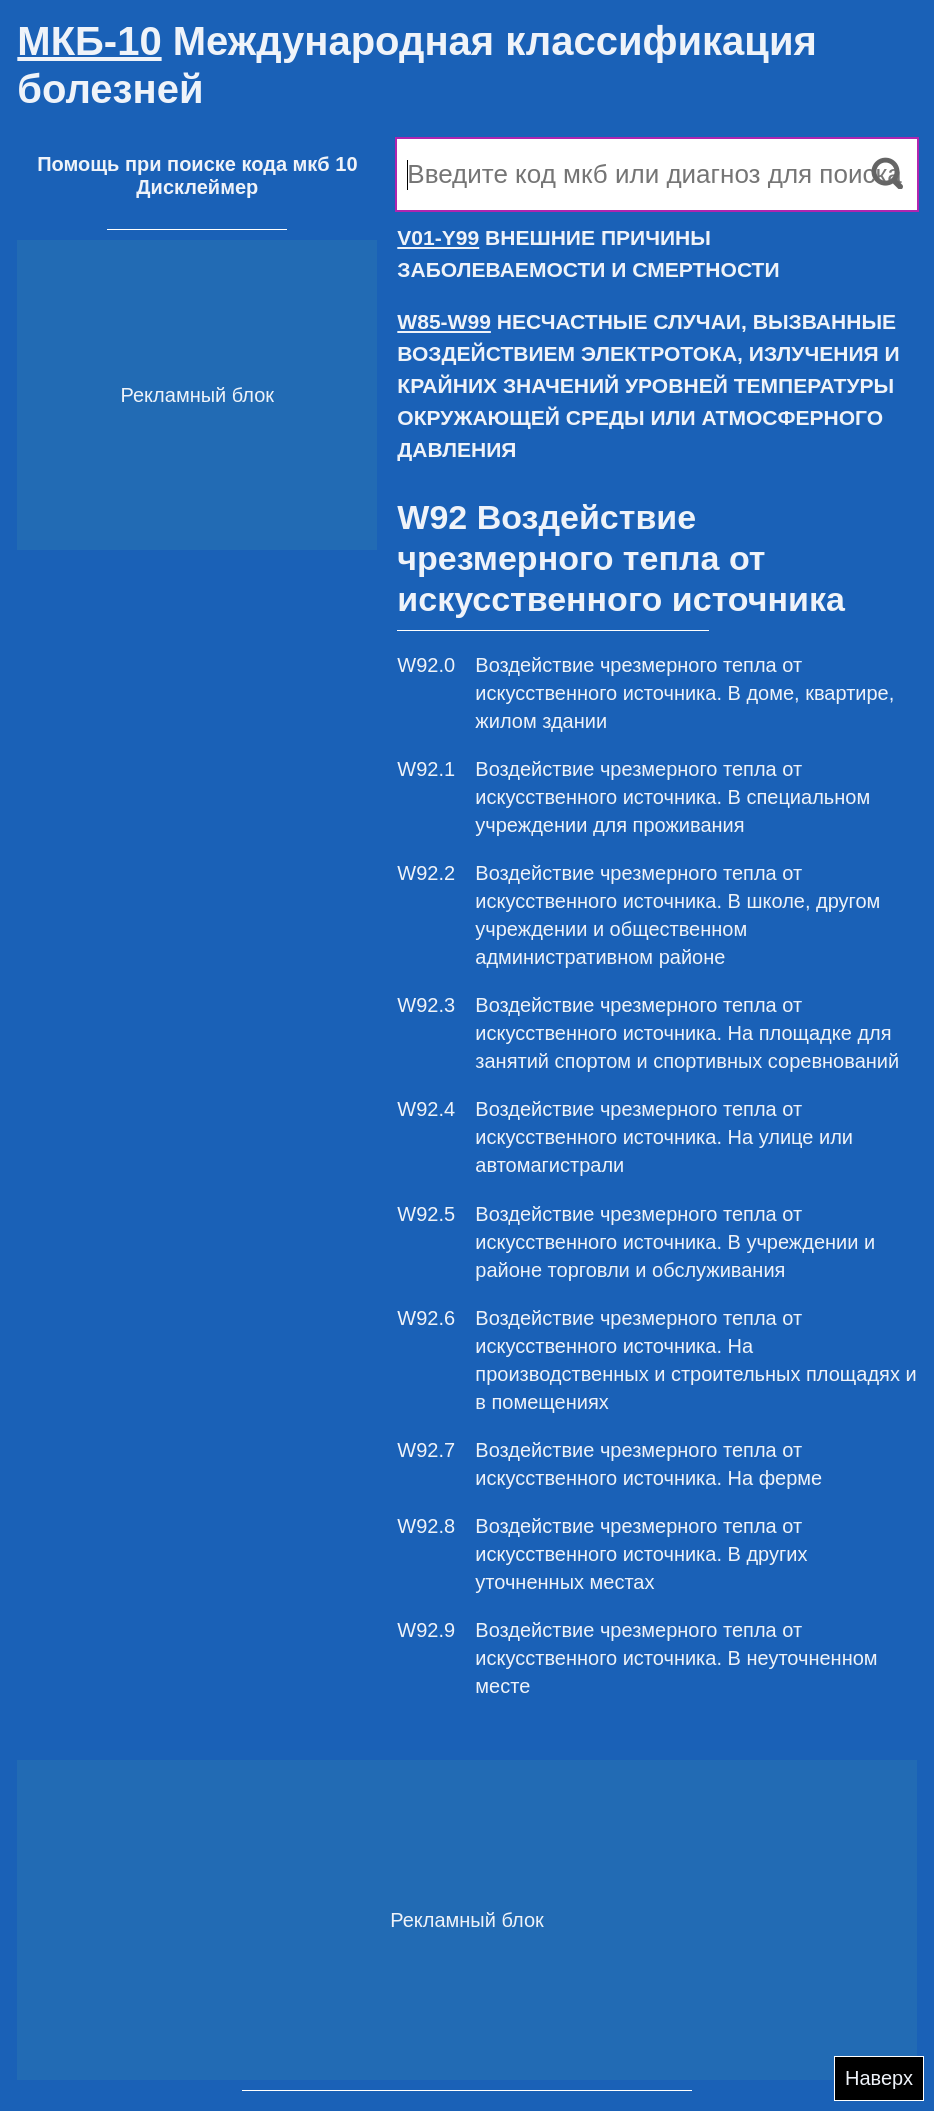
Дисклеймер (197, 187)
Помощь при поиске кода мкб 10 (197, 164)
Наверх (879, 2078)
